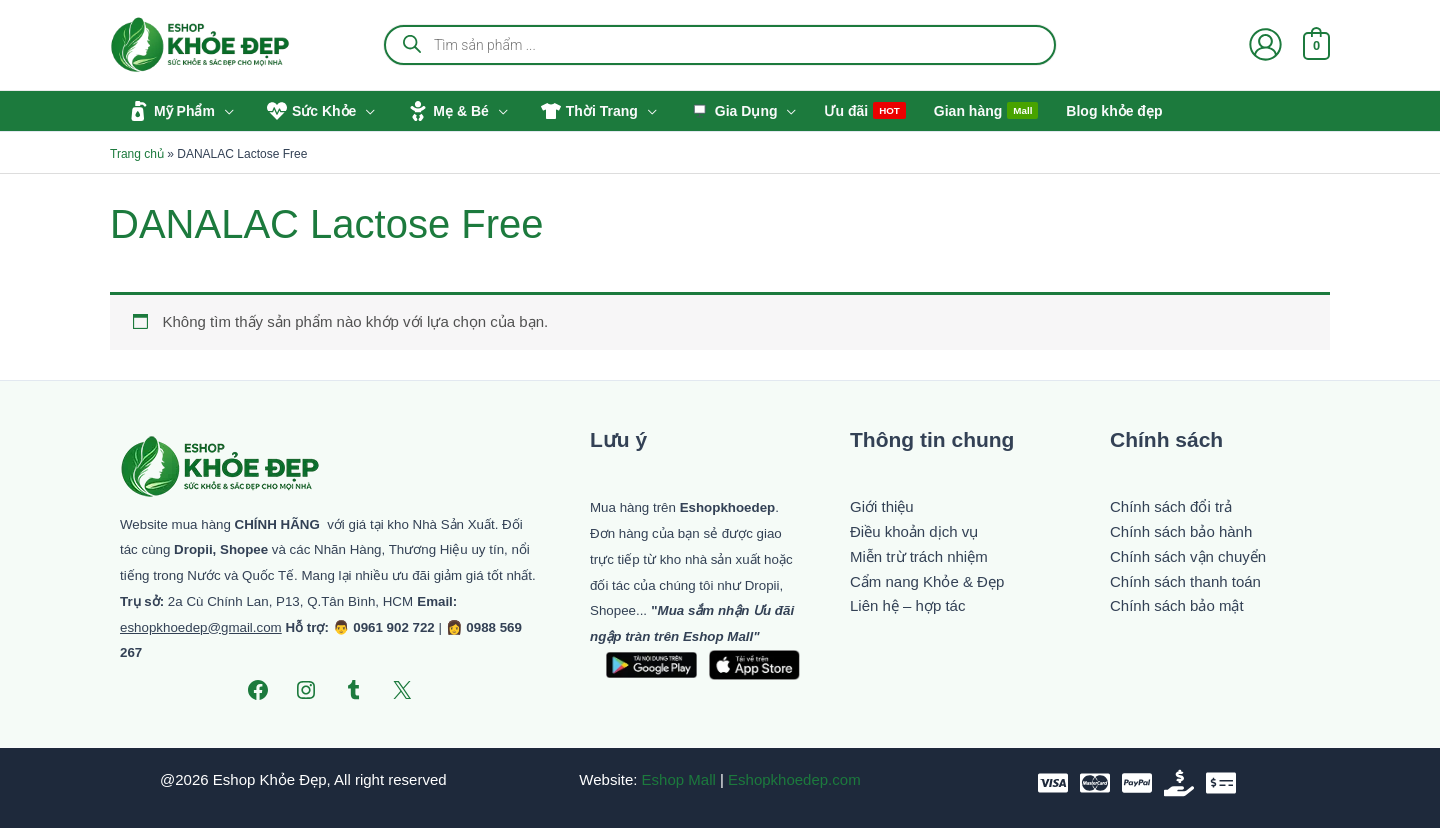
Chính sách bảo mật (1177, 605)
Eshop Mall (679, 779)
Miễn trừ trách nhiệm (919, 556)
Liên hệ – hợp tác (907, 605)
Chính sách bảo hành (1181, 531)
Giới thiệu (882, 506)
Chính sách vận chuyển (1188, 556)
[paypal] (1137, 783)
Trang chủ (137, 154)
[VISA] (1053, 783)
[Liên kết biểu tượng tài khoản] (1265, 44)
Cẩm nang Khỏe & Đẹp (927, 581)
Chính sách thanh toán (1185, 581)
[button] (224, 111)
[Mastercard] (1095, 783)
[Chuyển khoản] (1221, 783)
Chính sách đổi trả (1171, 506)
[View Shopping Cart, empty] (1316, 44)
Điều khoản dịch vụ (914, 531)
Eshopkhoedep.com (794, 779)
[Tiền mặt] (1179, 783)
